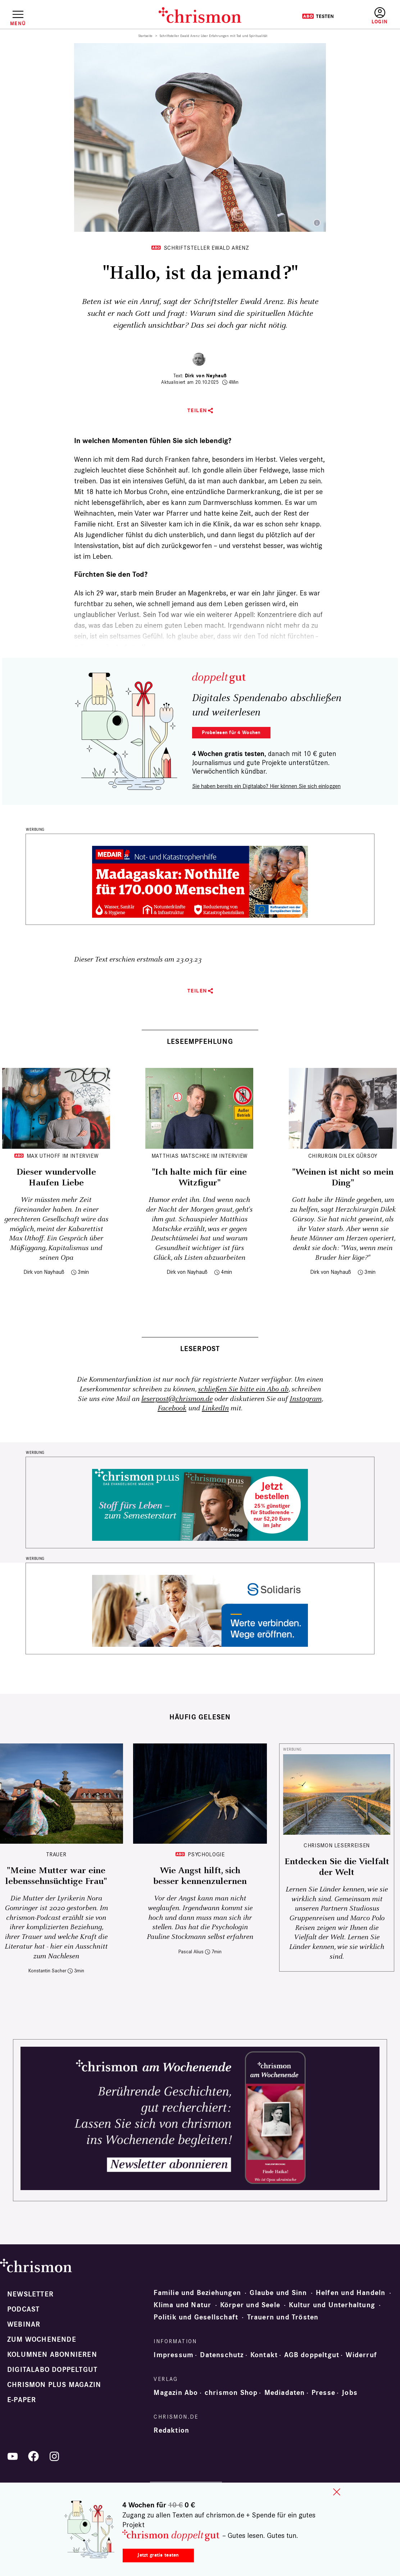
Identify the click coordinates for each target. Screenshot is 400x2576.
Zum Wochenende (41, 2339)
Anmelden (379, 16)
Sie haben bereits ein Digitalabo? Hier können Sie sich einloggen (266, 786)
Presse (323, 2392)
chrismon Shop (231, 2392)
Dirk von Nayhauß (206, 376)
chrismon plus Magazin (54, 2385)
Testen (317, 16)
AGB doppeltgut (311, 2355)
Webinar (23, 2324)
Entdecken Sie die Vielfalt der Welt (337, 1867)
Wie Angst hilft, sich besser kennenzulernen (200, 1876)
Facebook (172, 1408)
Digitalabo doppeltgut (52, 2369)
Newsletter (30, 2294)
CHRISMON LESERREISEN (337, 1845)
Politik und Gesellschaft (196, 2317)
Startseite (145, 36)
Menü (18, 23)
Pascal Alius (191, 1952)
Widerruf (361, 2355)
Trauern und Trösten (283, 2317)
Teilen (197, 410)
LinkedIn (215, 1408)
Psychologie (206, 1854)
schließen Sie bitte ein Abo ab (243, 1389)
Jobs (350, 2392)
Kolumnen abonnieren (52, 2354)
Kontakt (264, 2355)
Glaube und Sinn (278, 2293)
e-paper (21, 2400)
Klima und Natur (182, 2305)
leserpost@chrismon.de (177, 1399)
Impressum (174, 2355)
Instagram (306, 1399)
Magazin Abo (176, 2392)
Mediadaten (284, 2392)
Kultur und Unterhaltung (332, 2305)
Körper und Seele (250, 2305)
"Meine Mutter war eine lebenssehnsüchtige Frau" (56, 1876)
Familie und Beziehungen (197, 2293)
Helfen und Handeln (351, 2293)
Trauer (56, 1854)
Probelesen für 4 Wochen (231, 732)
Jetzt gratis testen (158, 2555)
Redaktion (171, 2430)
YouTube (12, 2456)
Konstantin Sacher (47, 1971)
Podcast (23, 2309)
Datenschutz (222, 2355)
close (336, 2492)
